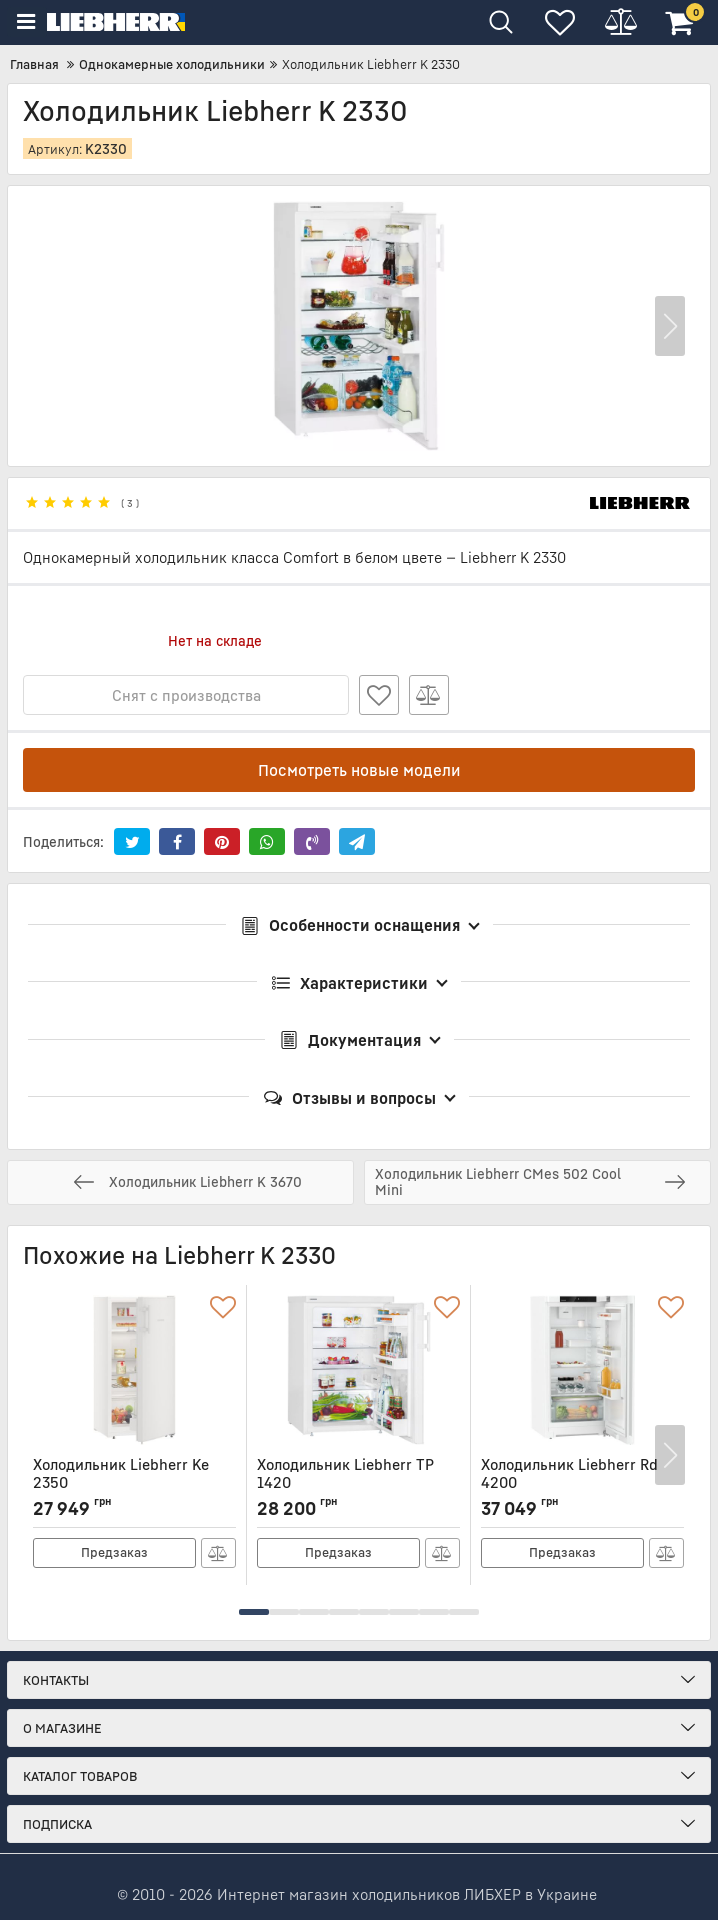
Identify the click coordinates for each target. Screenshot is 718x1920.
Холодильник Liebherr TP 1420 (358, 1482)
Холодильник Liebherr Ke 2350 (134, 1482)
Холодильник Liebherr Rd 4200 (582, 1482)
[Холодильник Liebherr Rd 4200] (582, 1370)
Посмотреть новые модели (359, 770)
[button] (670, 326)
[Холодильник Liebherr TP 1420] (358, 1370)
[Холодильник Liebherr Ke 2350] (134, 1370)
